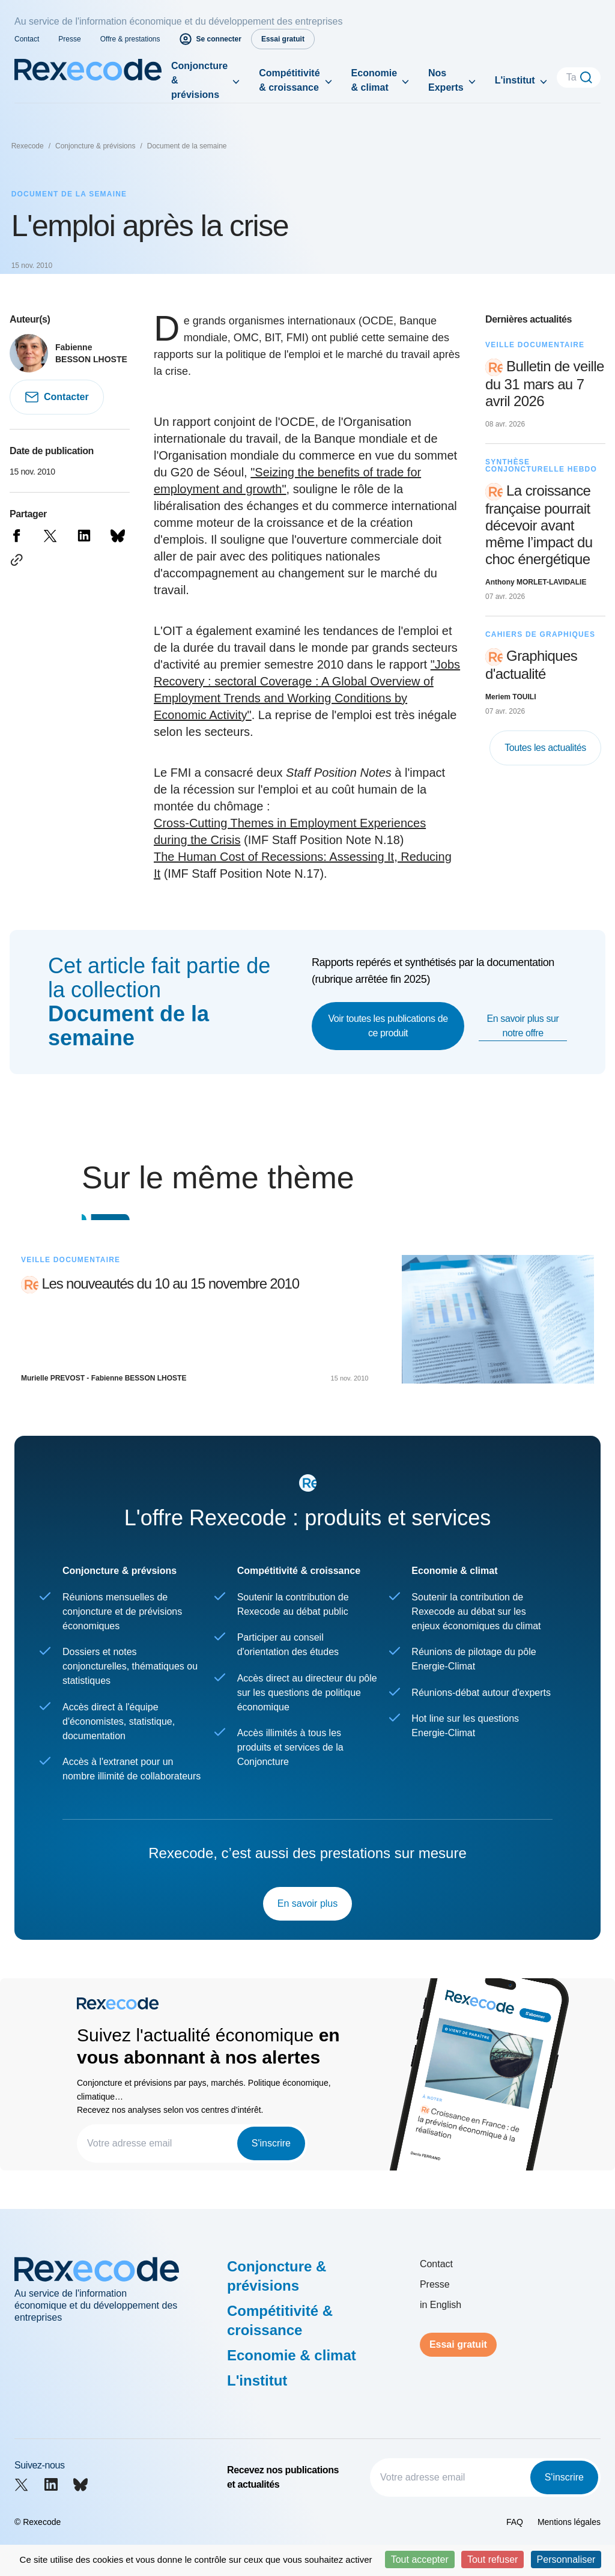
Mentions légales (569, 2522)
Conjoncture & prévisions (199, 80)
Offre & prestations (130, 39)
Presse (69, 39)
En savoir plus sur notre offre (523, 1025)
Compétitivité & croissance (289, 80)
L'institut (515, 80)
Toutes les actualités (545, 748)
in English (440, 2305)
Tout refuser (492, 2559)
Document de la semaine (187, 146)
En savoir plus (307, 1903)
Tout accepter (420, 2559)
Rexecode (27, 146)
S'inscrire (271, 2143)
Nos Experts (446, 80)
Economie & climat (374, 80)
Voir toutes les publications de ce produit (387, 1025)
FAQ (514, 2522)
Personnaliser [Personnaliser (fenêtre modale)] (566, 2559)
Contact (26, 39)
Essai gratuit (458, 2344)
